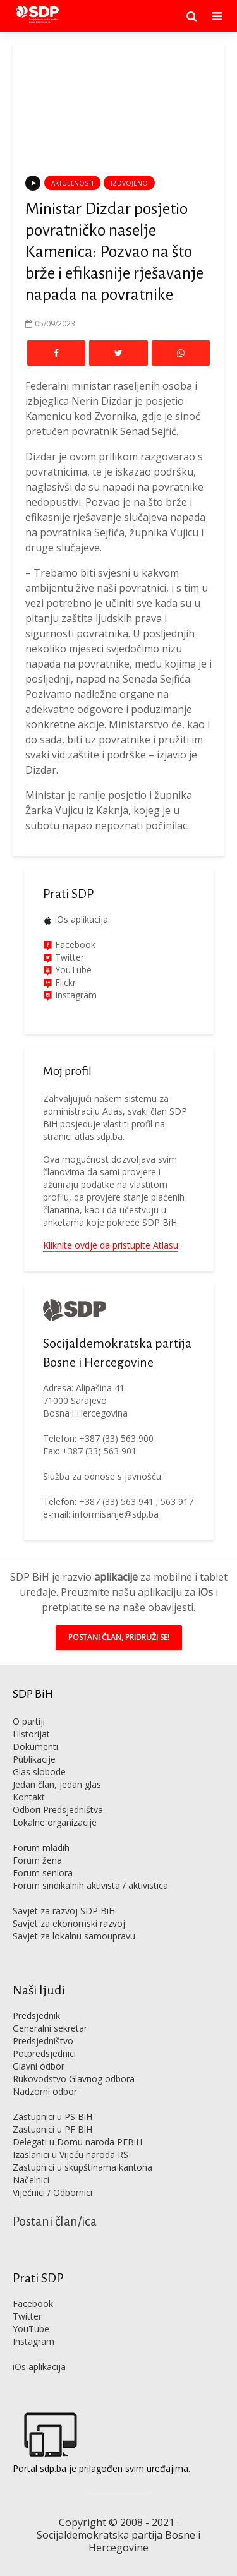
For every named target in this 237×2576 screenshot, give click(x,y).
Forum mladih (41, 1848)
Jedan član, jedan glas (57, 1784)
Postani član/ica (55, 2221)
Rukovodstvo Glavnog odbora (74, 2079)
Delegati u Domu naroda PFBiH (77, 2142)
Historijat (31, 1734)
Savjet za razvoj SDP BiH (64, 1911)
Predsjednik (36, 2016)
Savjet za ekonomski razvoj (69, 1923)
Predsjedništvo (43, 2041)
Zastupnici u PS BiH (52, 2117)
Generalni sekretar (50, 2028)
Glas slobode (39, 1772)
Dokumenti (35, 1746)
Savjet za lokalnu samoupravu (74, 1936)
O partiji (29, 1721)
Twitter (27, 2316)
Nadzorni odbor (45, 2091)
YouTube (73, 970)
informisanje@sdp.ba (116, 1514)
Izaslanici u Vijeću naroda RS (70, 2154)
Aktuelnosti (72, 183)
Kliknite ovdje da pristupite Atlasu (110, 1245)
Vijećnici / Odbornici (52, 2192)
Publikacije (34, 1759)
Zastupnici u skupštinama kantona (82, 2167)
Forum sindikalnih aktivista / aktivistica (90, 1885)
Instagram (74, 995)
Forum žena (37, 1860)
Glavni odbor (38, 2066)
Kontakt (29, 1797)
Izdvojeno (129, 183)
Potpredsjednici (44, 2053)
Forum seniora (43, 1873)
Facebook (73, 944)
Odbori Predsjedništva (58, 1810)
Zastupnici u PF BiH (52, 2129)
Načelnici (31, 2180)
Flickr (64, 982)
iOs (205, 1592)
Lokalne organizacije (55, 1822)
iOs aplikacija (81, 919)
